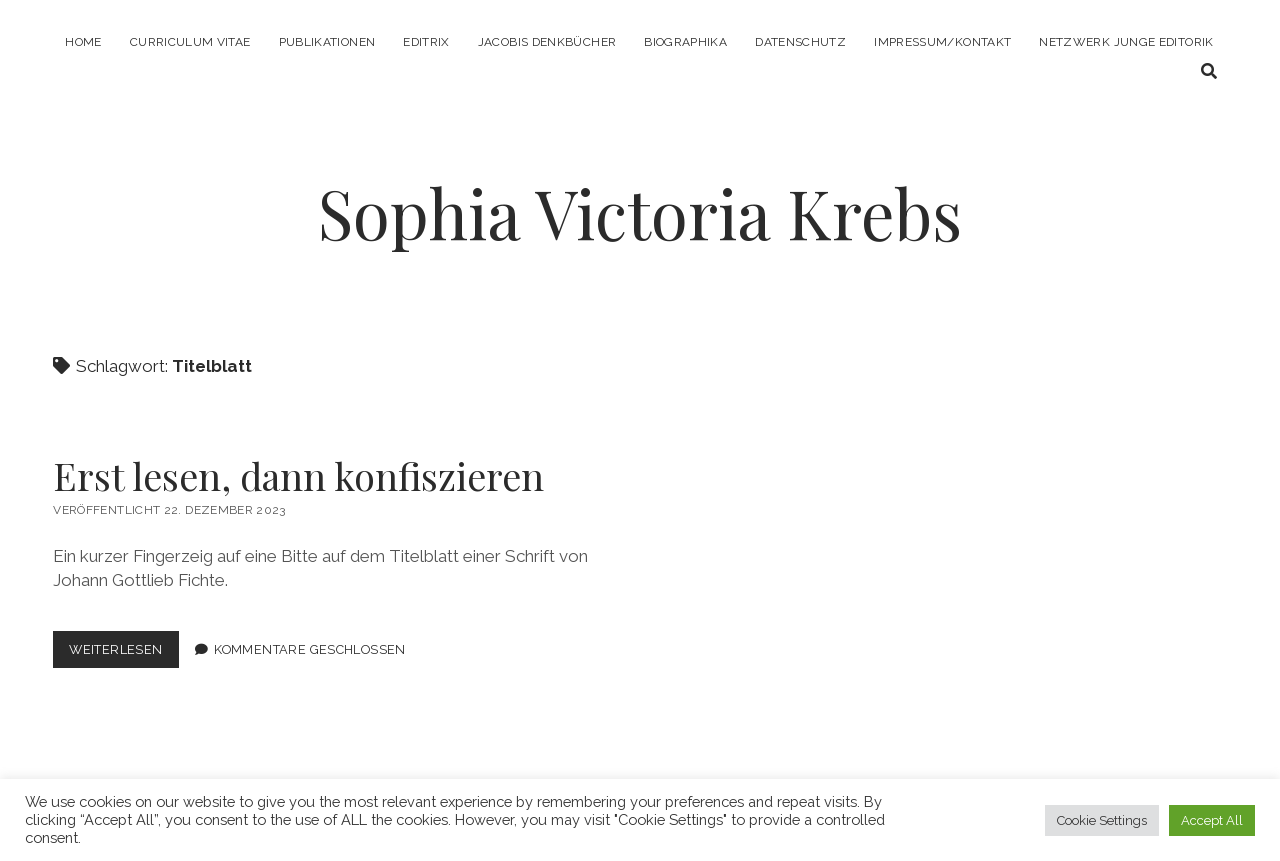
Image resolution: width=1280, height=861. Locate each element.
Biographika (685, 42)
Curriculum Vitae (190, 42)
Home (83, 42)
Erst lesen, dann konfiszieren (298, 475)
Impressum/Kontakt (942, 42)
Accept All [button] (1212, 820)
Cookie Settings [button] (1102, 820)
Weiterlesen (123, 653)
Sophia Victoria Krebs (640, 212)
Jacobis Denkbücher (547, 42)
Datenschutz (800, 42)
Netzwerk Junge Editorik (1126, 42)
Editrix (426, 42)
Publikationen (327, 42)
